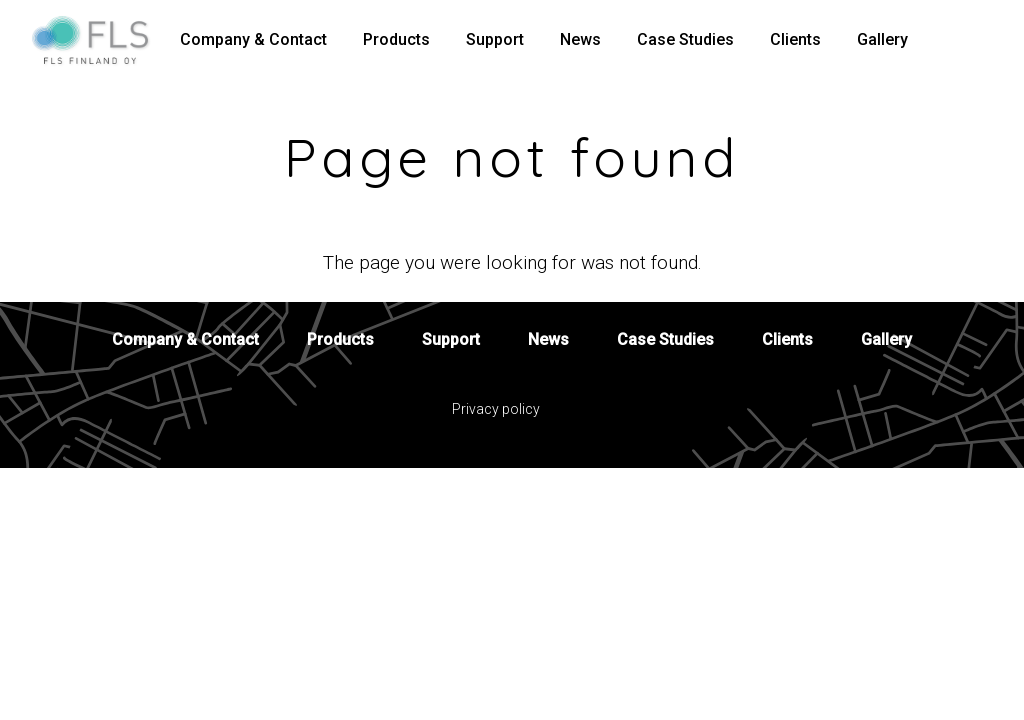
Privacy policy (496, 409)
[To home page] (98, 40)
